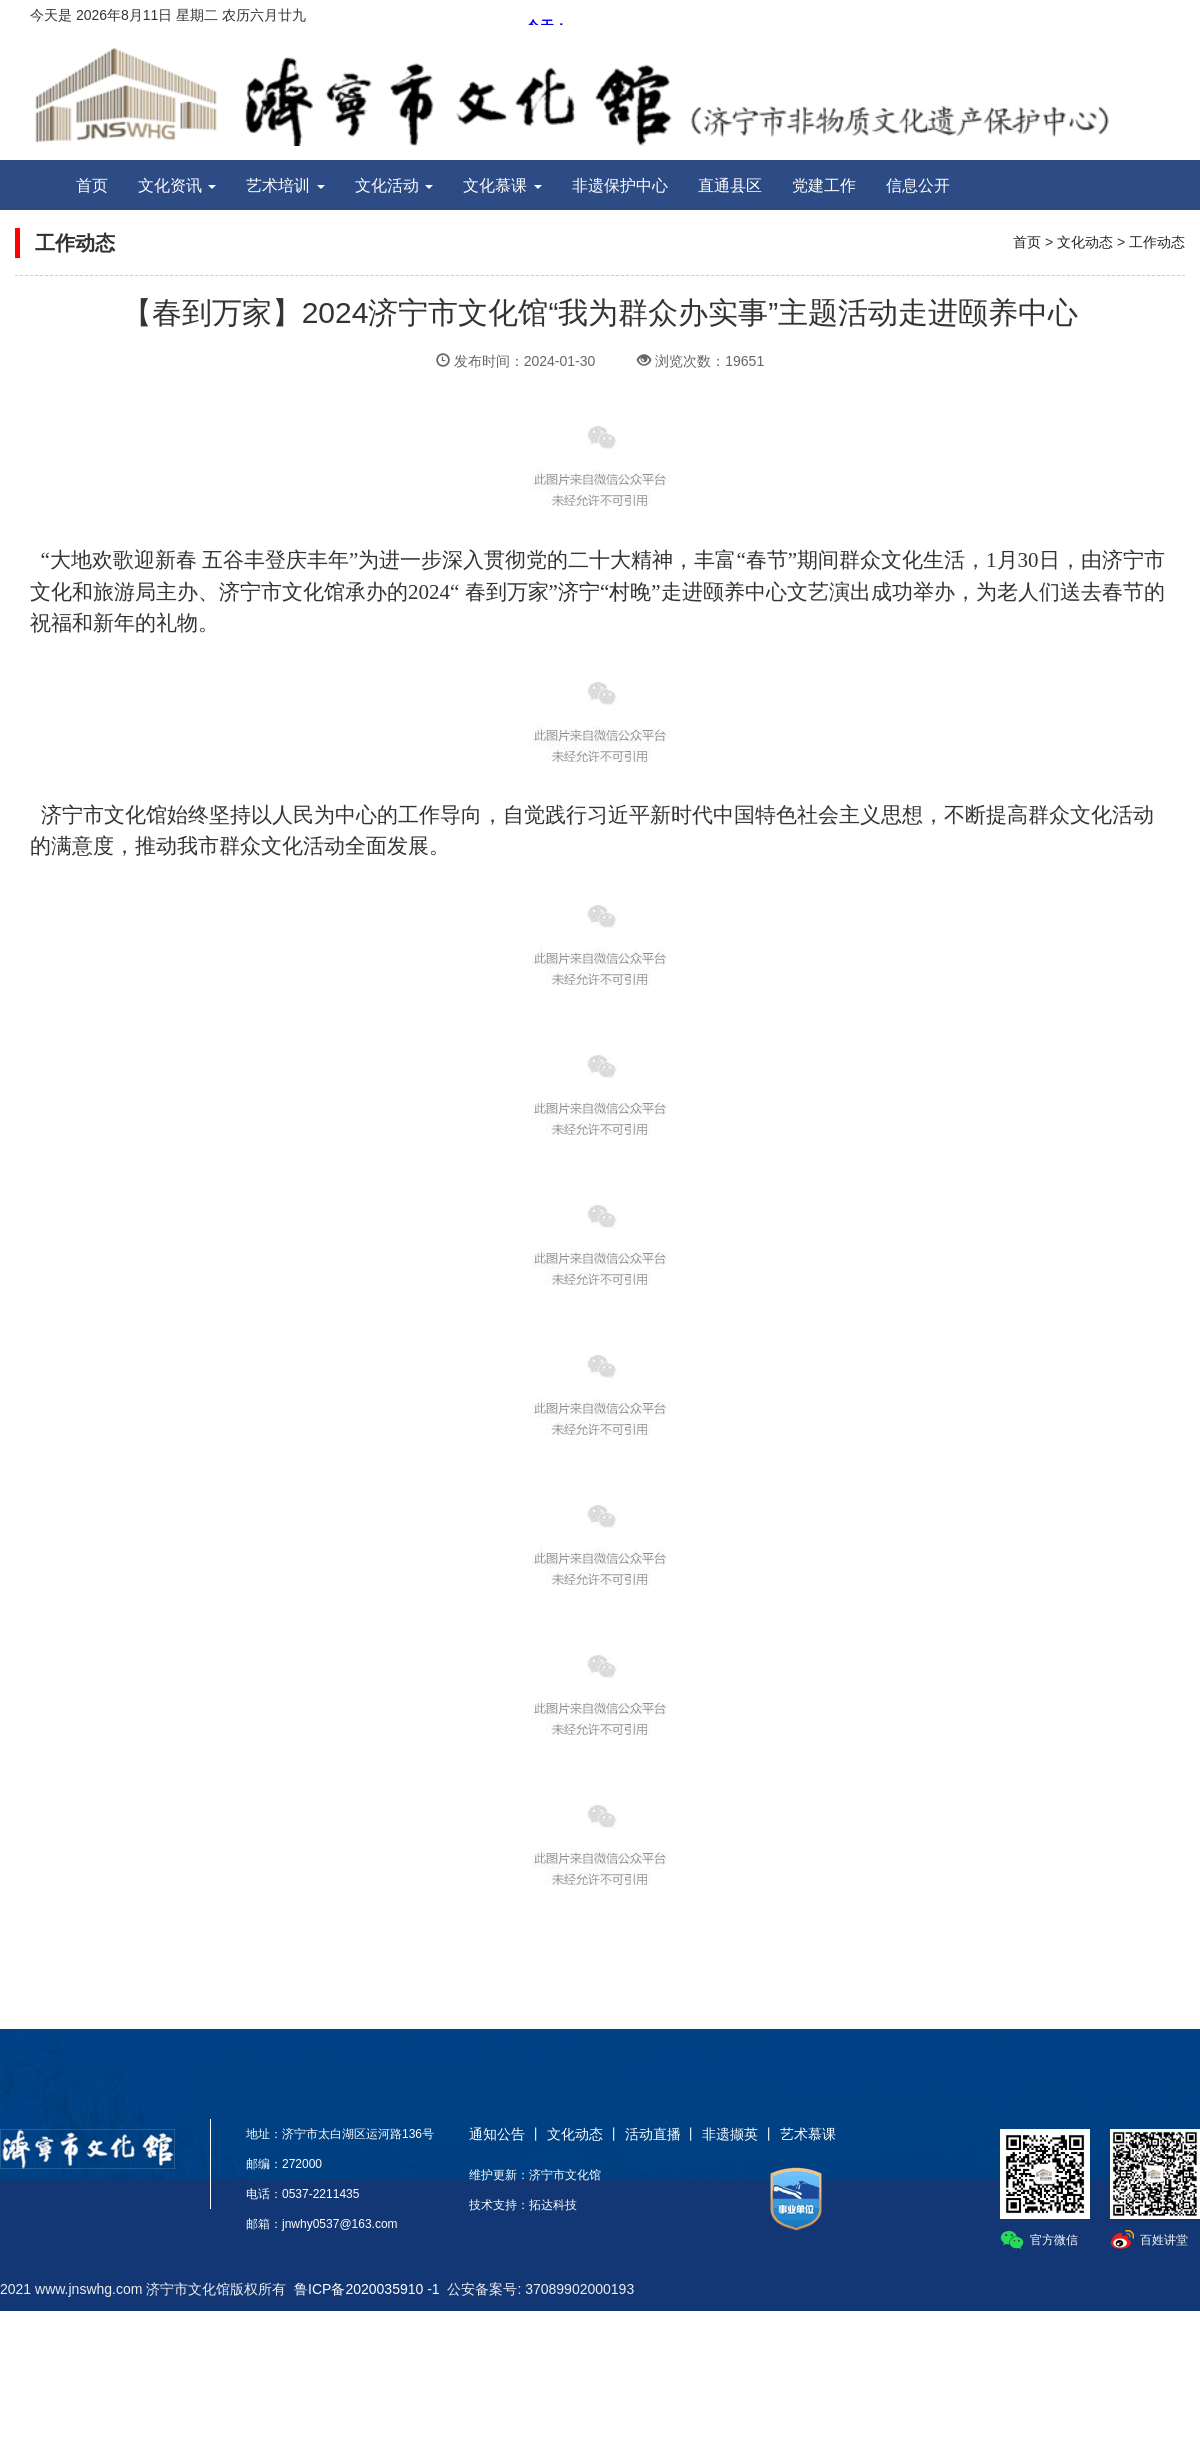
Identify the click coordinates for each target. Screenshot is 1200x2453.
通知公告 (497, 2134)
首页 (92, 185)
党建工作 (824, 185)
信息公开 (918, 185)
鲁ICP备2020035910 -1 (367, 2289)
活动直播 (653, 2134)
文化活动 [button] (394, 185)
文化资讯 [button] (177, 185)
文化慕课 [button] (502, 185)
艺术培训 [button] (285, 185)
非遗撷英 (730, 2134)
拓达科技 (553, 2205)
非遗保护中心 (620, 185)
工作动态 (1157, 242)
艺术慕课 (808, 2134)
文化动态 (1085, 242)
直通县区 (730, 185)
